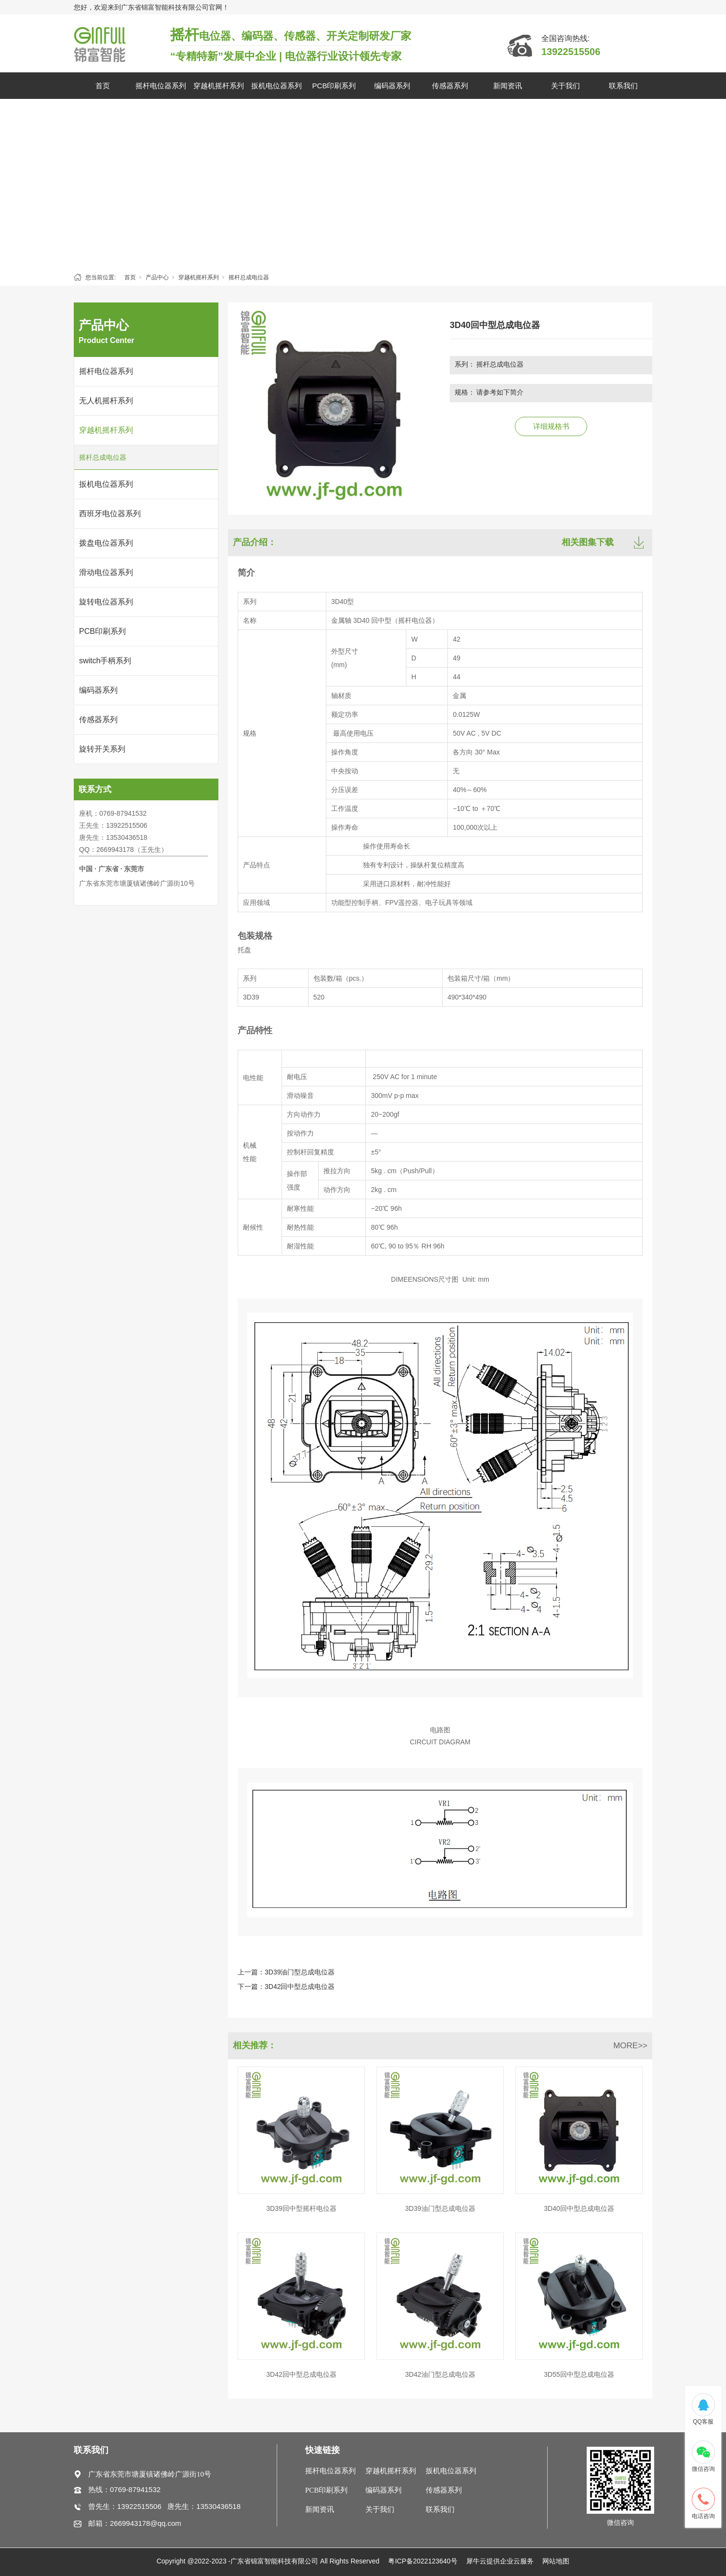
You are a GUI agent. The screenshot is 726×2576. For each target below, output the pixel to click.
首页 (102, 86)
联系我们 (623, 86)
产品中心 (157, 277)
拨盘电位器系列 (106, 543)
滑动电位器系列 (106, 572)
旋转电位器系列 (106, 602)
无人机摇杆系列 (106, 401)
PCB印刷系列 (334, 86)
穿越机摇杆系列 (218, 86)
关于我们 (565, 86)
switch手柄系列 (105, 661)
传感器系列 (450, 86)
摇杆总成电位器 (249, 277)
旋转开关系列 (102, 749)
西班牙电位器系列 (110, 513)
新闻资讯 (507, 86)
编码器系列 (392, 86)
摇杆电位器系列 (160, 86)
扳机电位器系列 (276, 86)
